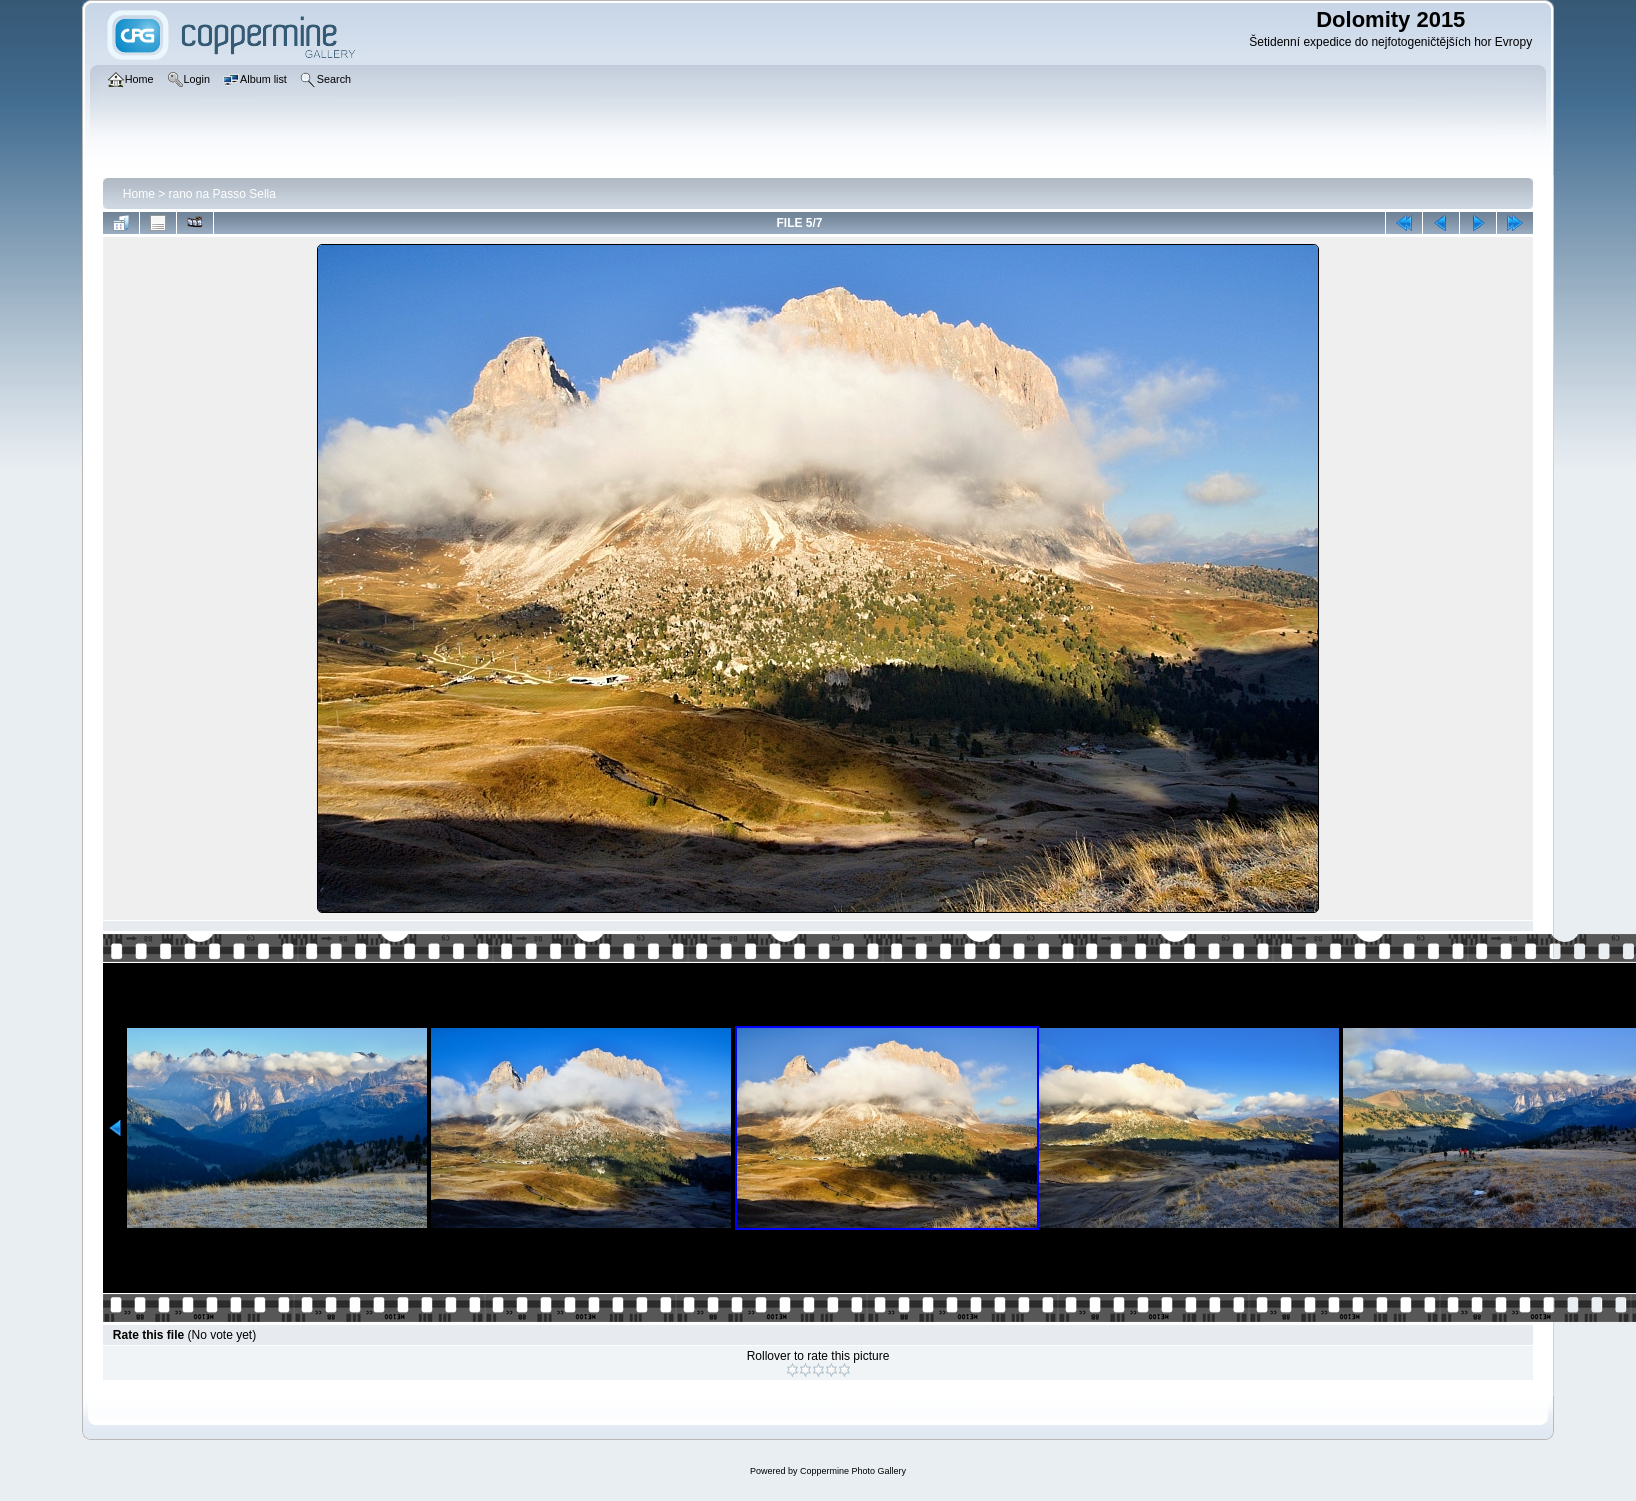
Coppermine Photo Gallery (853, 1471)
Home (139, 194)
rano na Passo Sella (222, 194)
